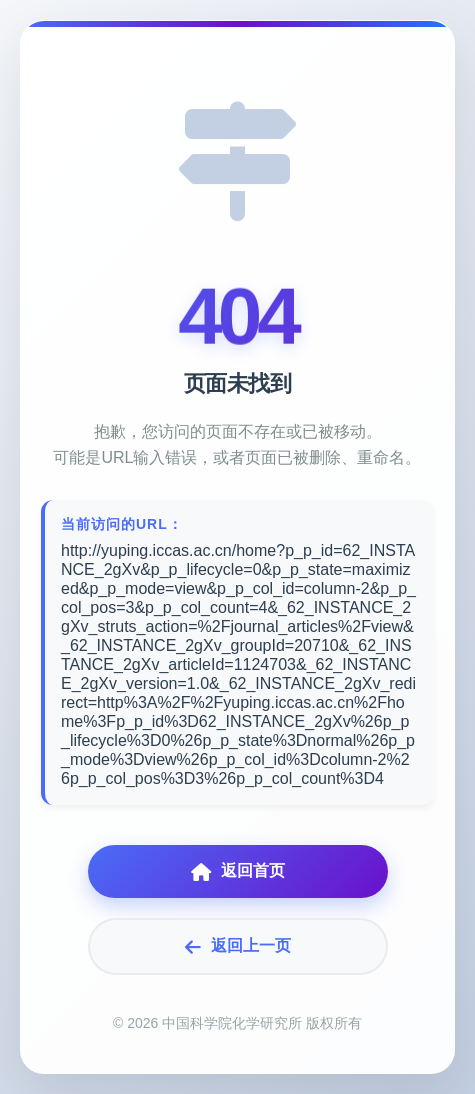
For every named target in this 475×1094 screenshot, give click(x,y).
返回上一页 (238, 946)
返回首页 (238, 871)
